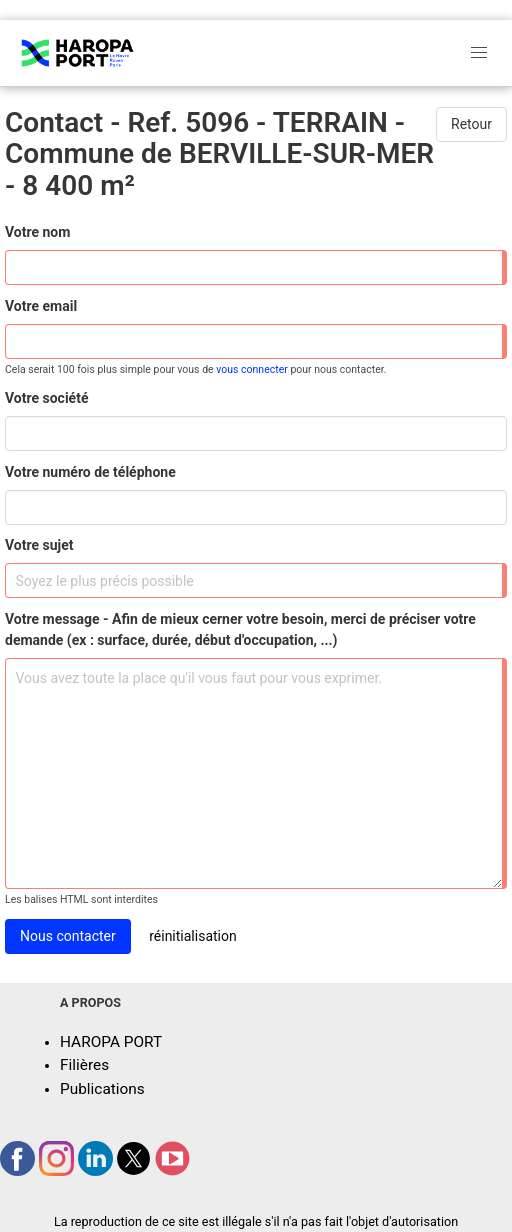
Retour (471, 124)
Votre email (41, 306)
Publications (102, 1089)
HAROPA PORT (111, 1042)
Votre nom (37, 232)
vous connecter (252, 369)
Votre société (46, 398)
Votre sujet (39, 545)
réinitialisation (193, 936)
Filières (84, 1065)
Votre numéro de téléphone (90, 472)
